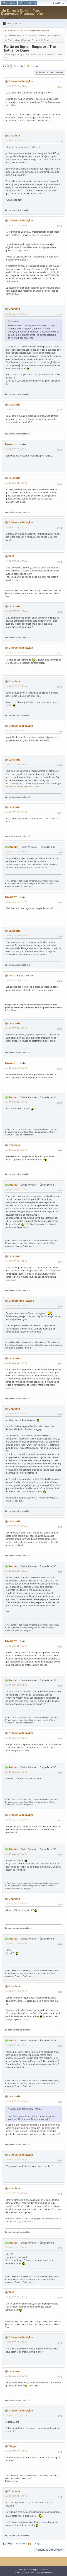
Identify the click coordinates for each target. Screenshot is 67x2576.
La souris (14, 404)
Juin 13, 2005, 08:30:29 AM (16, 2193)
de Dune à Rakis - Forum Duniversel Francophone (22, 12)
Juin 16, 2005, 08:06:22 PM (16, 936)
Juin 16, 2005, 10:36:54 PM (16, 812)
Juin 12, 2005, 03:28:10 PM (16, 2451)
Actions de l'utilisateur (49, 72)
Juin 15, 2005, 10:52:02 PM (16, 1150)
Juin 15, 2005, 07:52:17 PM (16, 1261)
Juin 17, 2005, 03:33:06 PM (16, 449)
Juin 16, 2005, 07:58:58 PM (16, 980)
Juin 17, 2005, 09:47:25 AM (16, 686)
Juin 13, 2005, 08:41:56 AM (16, 2160)
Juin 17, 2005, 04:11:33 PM (16, 409)
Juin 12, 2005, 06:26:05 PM (16, 2415)
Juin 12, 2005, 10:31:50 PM (16, 2297)
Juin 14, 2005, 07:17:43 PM (16, 1820)
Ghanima (14, 135)
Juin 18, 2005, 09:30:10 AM (16, 141)
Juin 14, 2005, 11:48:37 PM (16, 1646)
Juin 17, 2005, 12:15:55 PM (16, 527)
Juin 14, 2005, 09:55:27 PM (16, 1685)
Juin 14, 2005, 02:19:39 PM (16, 1904)
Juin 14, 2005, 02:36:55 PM (16, 1854)
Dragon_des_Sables (21, 1300)
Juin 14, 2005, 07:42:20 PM (16, 1772)
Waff (11, 556)
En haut (7, 2544)
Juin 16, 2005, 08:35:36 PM (16, 852)
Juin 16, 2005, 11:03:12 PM (16, 764)
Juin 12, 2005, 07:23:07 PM (16, 2376)
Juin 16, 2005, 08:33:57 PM (16, 902)
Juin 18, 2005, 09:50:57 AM (16, 86)
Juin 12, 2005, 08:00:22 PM (16, 2342)
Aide (20, 2570)
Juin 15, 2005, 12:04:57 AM (16, 1571)
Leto (11, 975)
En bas (7, 66)
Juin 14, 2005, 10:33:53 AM (16, 2101)
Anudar (13, 846)
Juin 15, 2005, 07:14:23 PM (16, 1306)
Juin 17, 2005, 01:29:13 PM (16, 483)
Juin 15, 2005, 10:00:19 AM (16, 1526)
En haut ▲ (44, 2570)
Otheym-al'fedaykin (20, 81)
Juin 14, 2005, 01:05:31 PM (16, 1991)
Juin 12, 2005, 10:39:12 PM (16, 2248)
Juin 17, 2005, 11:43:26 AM (16, 561)
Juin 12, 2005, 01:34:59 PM (16, 2496)
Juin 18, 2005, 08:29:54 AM (16, 314)
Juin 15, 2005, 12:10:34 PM (16, 1414)
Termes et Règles (31, 2570)
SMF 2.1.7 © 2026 (31, 2573)
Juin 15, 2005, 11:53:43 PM (16, 1102)
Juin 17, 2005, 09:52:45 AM (16, 653)
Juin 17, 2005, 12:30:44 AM (16, 731)
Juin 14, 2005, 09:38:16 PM (16, 1738)
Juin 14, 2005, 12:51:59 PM (16, 2045)
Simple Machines (46, 2573)
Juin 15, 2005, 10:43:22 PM (16, 1190)
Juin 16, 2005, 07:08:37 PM (16, 1068)
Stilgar (12, 2446)
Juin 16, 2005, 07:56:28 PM (16, 1028)
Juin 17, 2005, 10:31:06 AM (16, 611)
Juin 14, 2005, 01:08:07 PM (16, 1943)
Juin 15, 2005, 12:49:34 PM (16, 1363)
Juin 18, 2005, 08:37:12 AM (16, 225)
